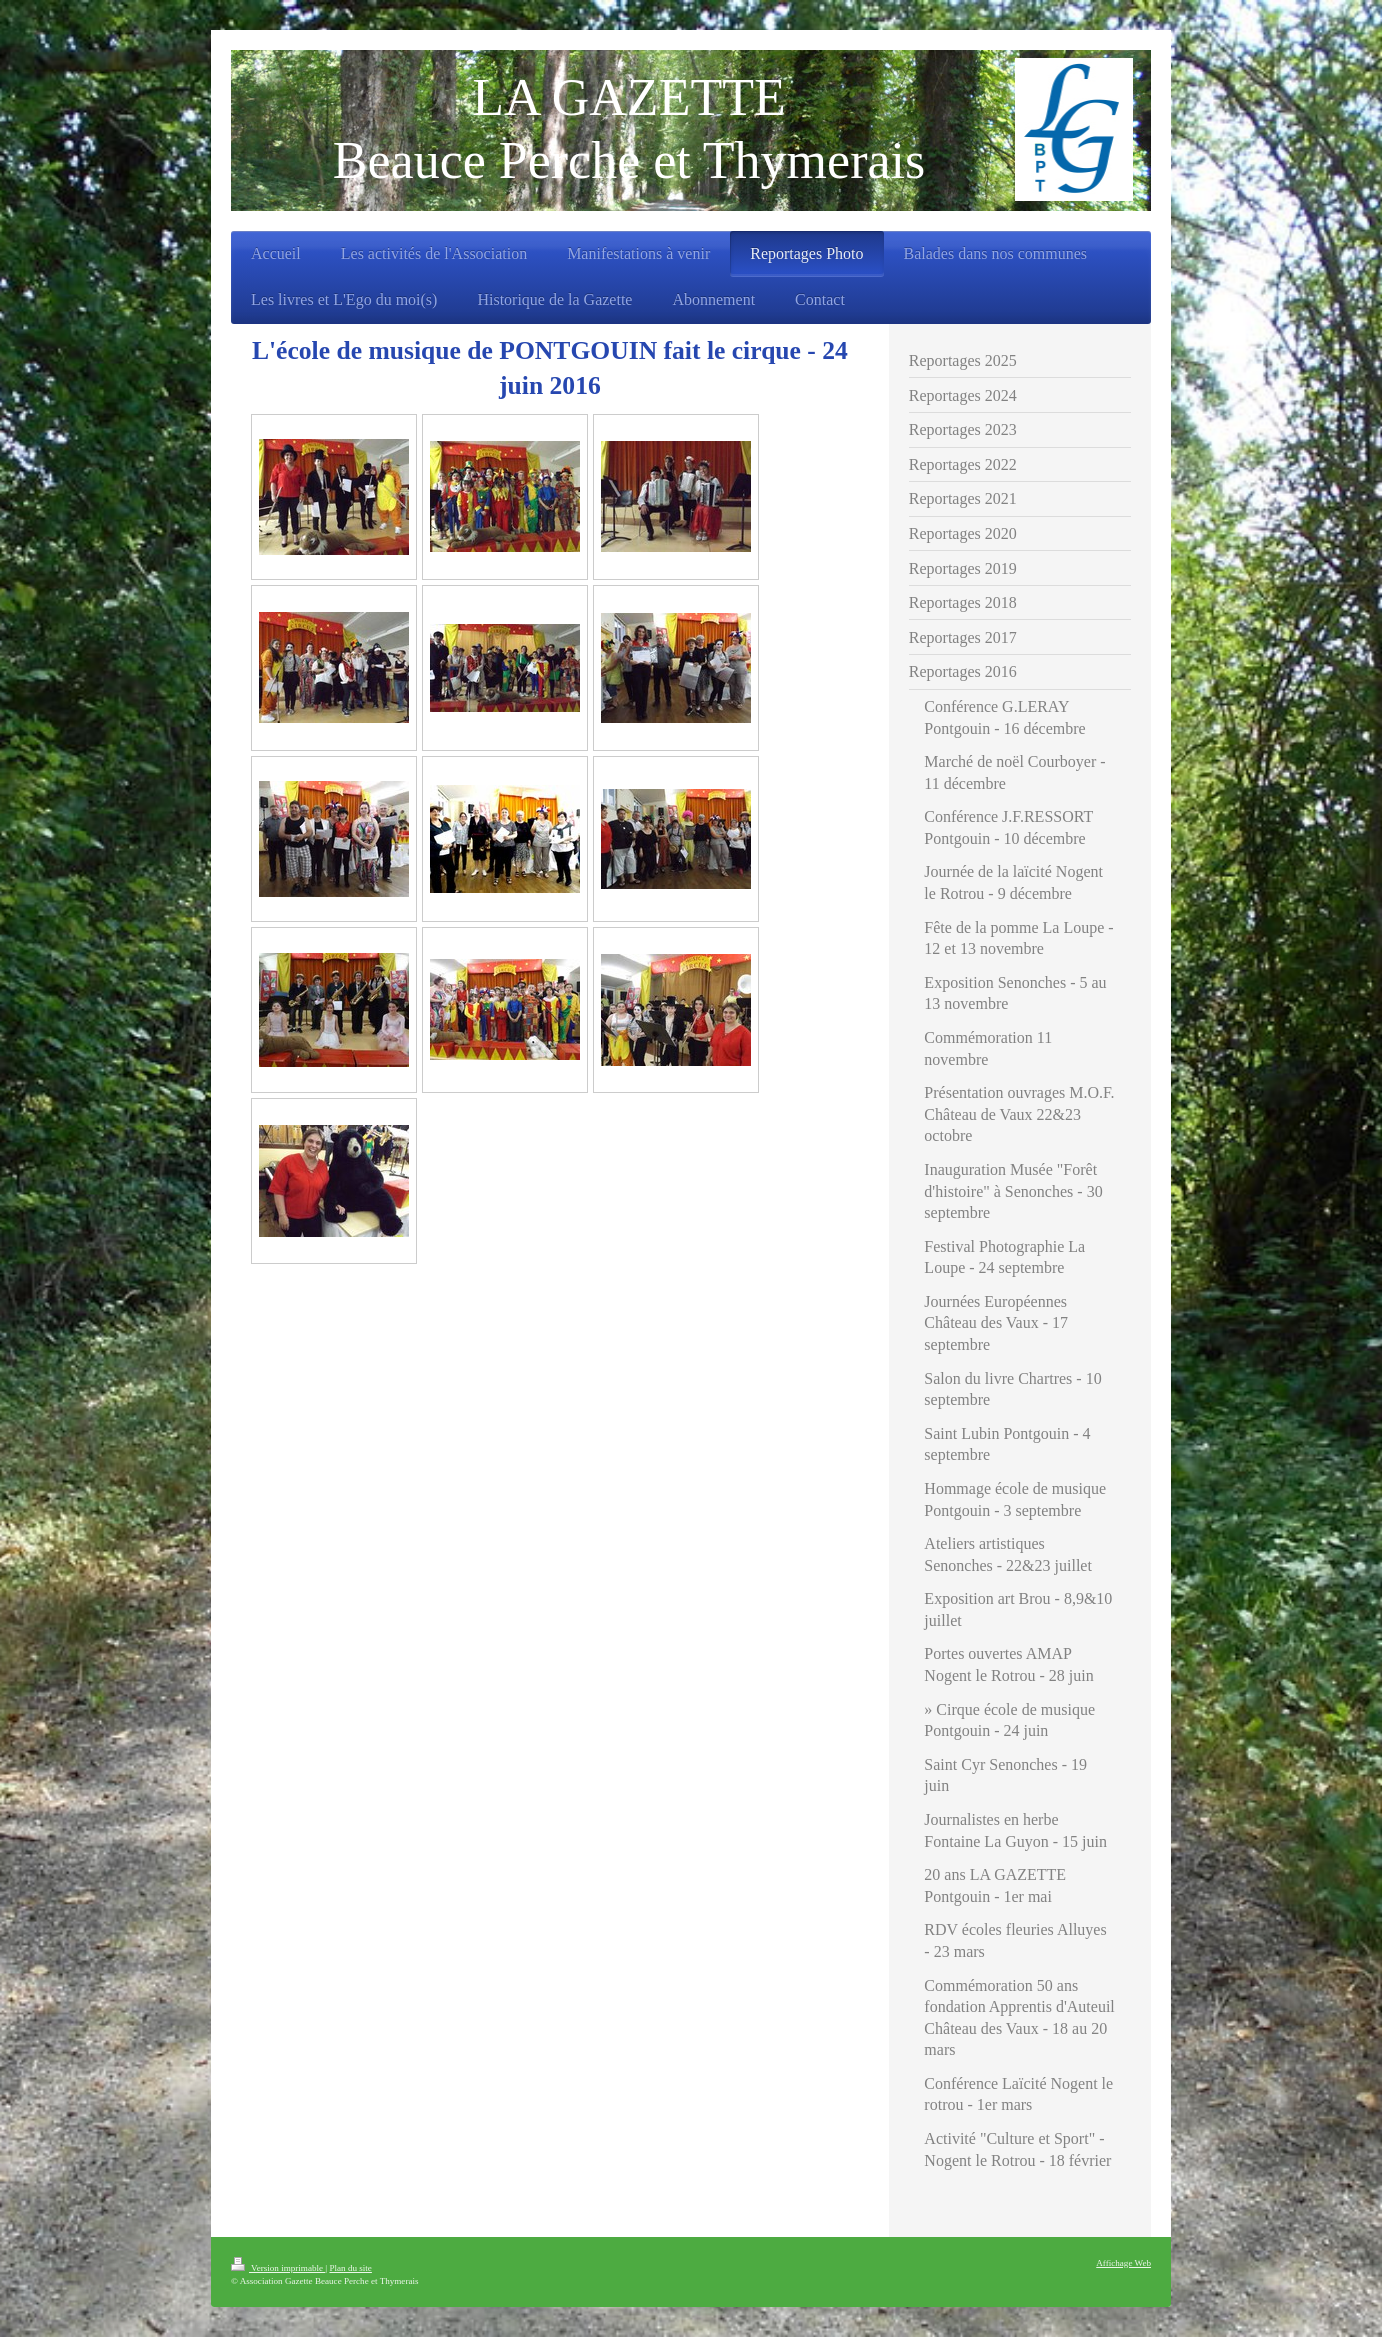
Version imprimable (278, 2268)
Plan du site (350, 2268)
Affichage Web (1123, 2263)
